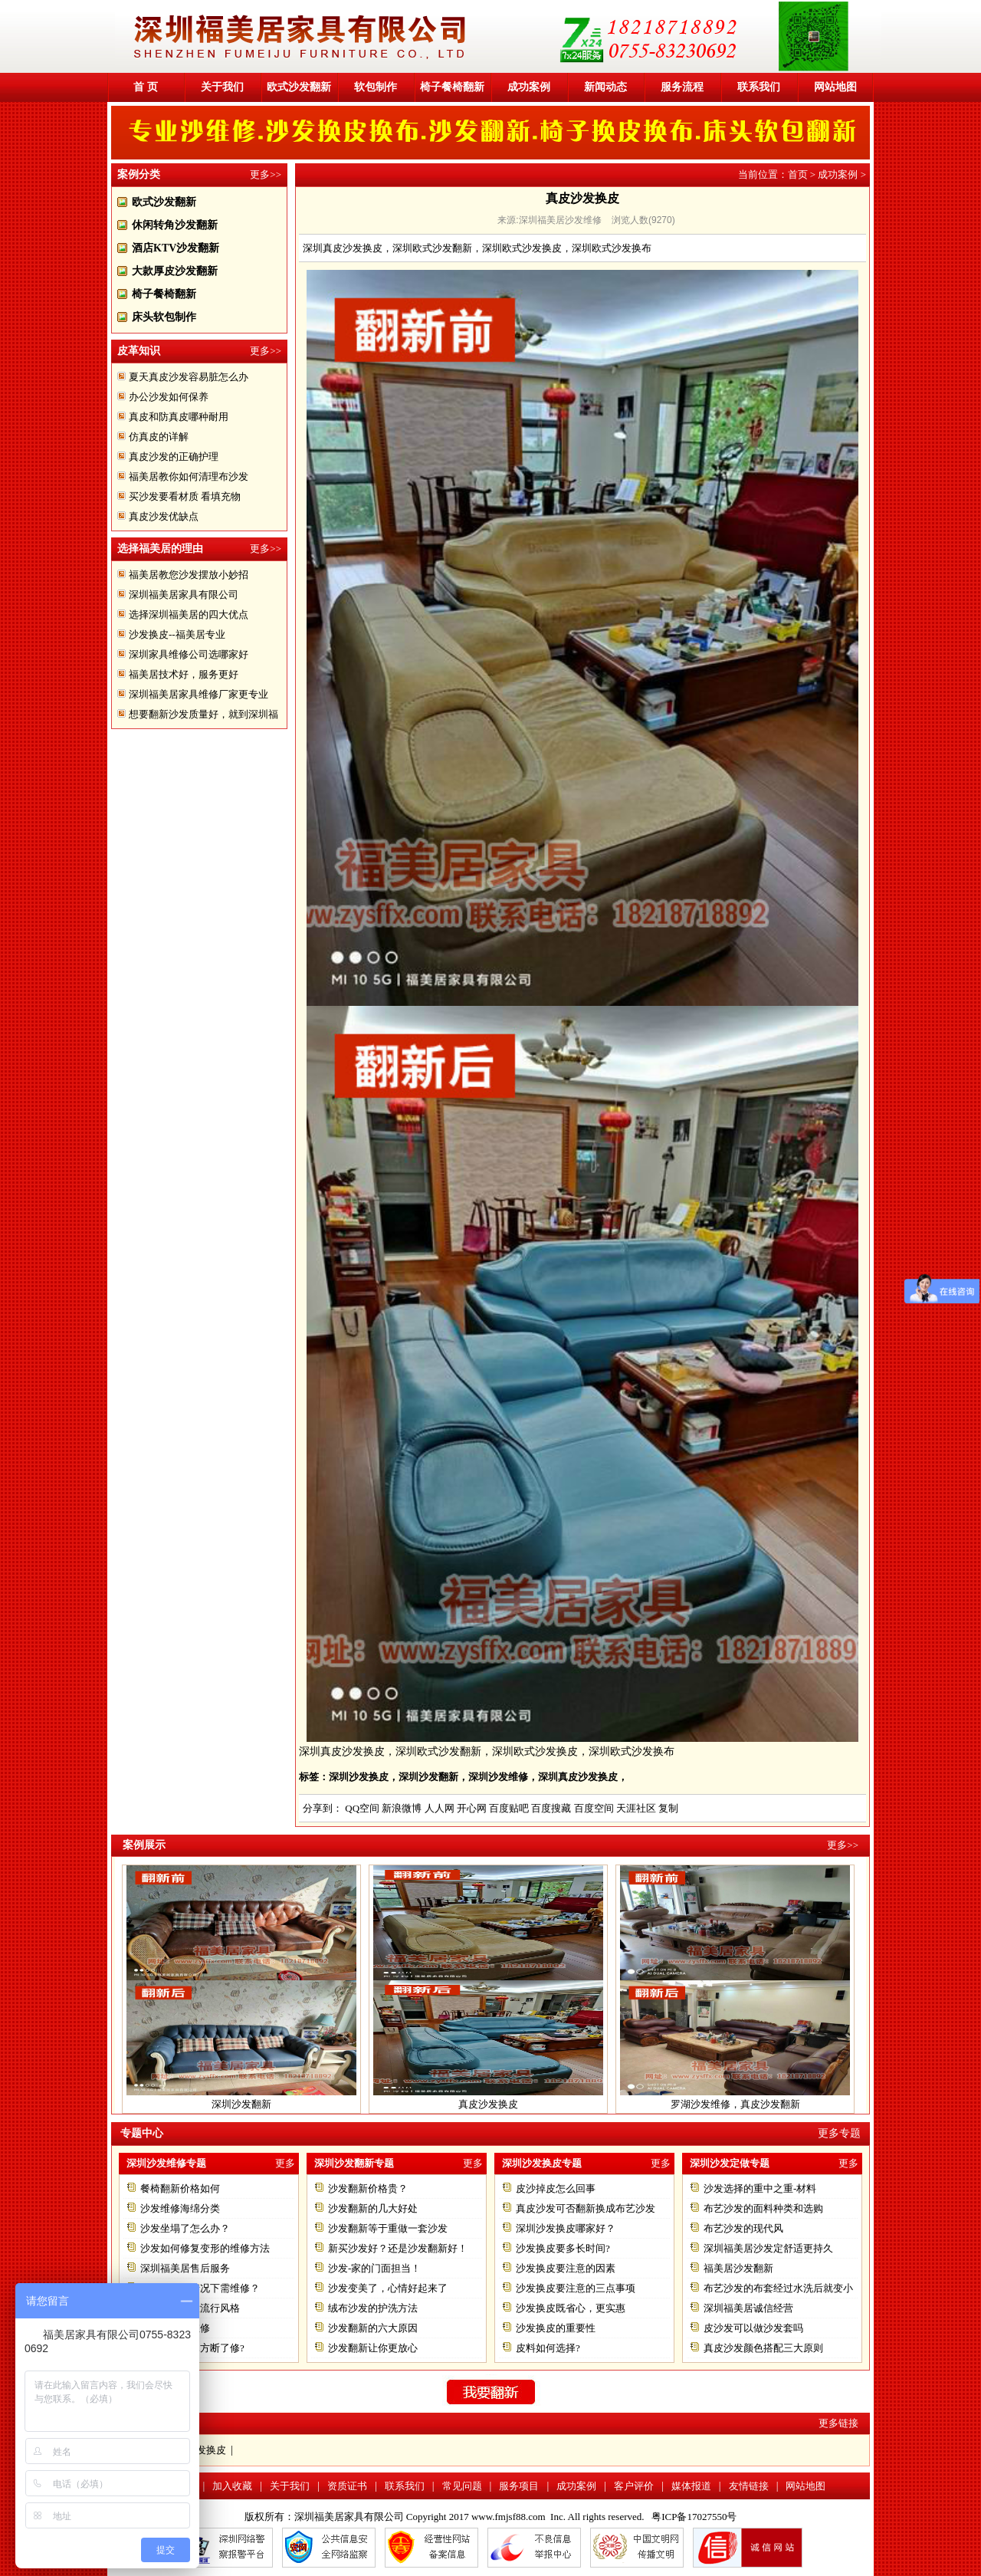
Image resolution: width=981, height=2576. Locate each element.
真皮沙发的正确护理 (173, 456)
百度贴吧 (509, 1808)
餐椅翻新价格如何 (180, 2188)
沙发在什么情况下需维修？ (200, 2288)
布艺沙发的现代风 (743, 2228)
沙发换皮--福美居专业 (177, 634)
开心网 (472, 1808)
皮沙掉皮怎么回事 (555, 2188)
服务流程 (682, 87)
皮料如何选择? (548, 2348)
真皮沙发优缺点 (163, 516)
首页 (798, 174)
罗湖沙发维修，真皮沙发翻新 (735, 2104)
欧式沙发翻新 (299, 87)
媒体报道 (691, 2486)
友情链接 (749, 2486)
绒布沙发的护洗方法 (373, 2308)
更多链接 (838, 2423)
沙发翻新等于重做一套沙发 (388, 2228)
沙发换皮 (206, 2450)
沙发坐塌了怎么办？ (185, 2228)
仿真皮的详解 (159, 436)
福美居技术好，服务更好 (183, 674)
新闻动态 (605, 87)
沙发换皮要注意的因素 (565, 2268)
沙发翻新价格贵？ (368, 2188)
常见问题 (462, 2486)
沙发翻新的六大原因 (373, 2328)
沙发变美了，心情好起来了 (388, 2288)
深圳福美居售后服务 (185, 2268)
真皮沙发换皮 (488, 2104)
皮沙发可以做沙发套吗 (753, 2328)
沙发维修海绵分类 (180, 2208)
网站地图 (835, 87)
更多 (285, 2163)
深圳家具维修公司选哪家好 (188, 654)
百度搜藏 (551, 1808)
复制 (668, 1808)
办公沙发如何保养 (168, 396)
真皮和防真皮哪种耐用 (178, 416)
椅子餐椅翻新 (452, 87)
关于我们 (222, 87)
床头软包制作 (164, 317)
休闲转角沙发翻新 (175, 225)
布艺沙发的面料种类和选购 (763, 2208)
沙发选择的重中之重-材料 (760, 2188)
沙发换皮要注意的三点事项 (575, 2288)
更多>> (265, 174)
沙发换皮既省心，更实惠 (570, 2308)
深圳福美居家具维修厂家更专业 (198, 694)
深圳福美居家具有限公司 (183, 594)
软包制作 (375, 87)
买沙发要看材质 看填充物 (185, 496)
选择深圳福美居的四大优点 (188, 614)
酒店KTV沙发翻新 (175, 248)
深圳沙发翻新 (241, 2104)
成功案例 (528, 87)
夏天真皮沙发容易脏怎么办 (188, 377)
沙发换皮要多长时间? (563, 2248)
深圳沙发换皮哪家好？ (565, 2228)
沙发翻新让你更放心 (373, 2348)
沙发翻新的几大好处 (373, 2208)
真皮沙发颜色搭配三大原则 (763, 2348)
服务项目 (519, 2486)
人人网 (439, 1808)
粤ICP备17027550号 (694, 2516)
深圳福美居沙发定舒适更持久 (768, 2248)
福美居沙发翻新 (738, 2268)
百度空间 (594, 1808)
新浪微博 (402, 1808)
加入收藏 (232, 2486)
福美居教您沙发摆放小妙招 (188, 574)
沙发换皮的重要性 (555, 2328)
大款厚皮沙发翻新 (175, 271)
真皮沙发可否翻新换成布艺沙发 (585, 2208)
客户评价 (634, 2486)
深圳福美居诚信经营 (748, 2308)
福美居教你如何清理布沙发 (188, 476)
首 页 (145, 87)
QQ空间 (362, 1808)
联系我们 (758, 87)
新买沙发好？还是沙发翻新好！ (398, 2248)
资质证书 (347, 2486)
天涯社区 (636, 1808)
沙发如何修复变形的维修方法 (205, 2248)
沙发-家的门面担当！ (374, 2268)
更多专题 (839, 2133)
